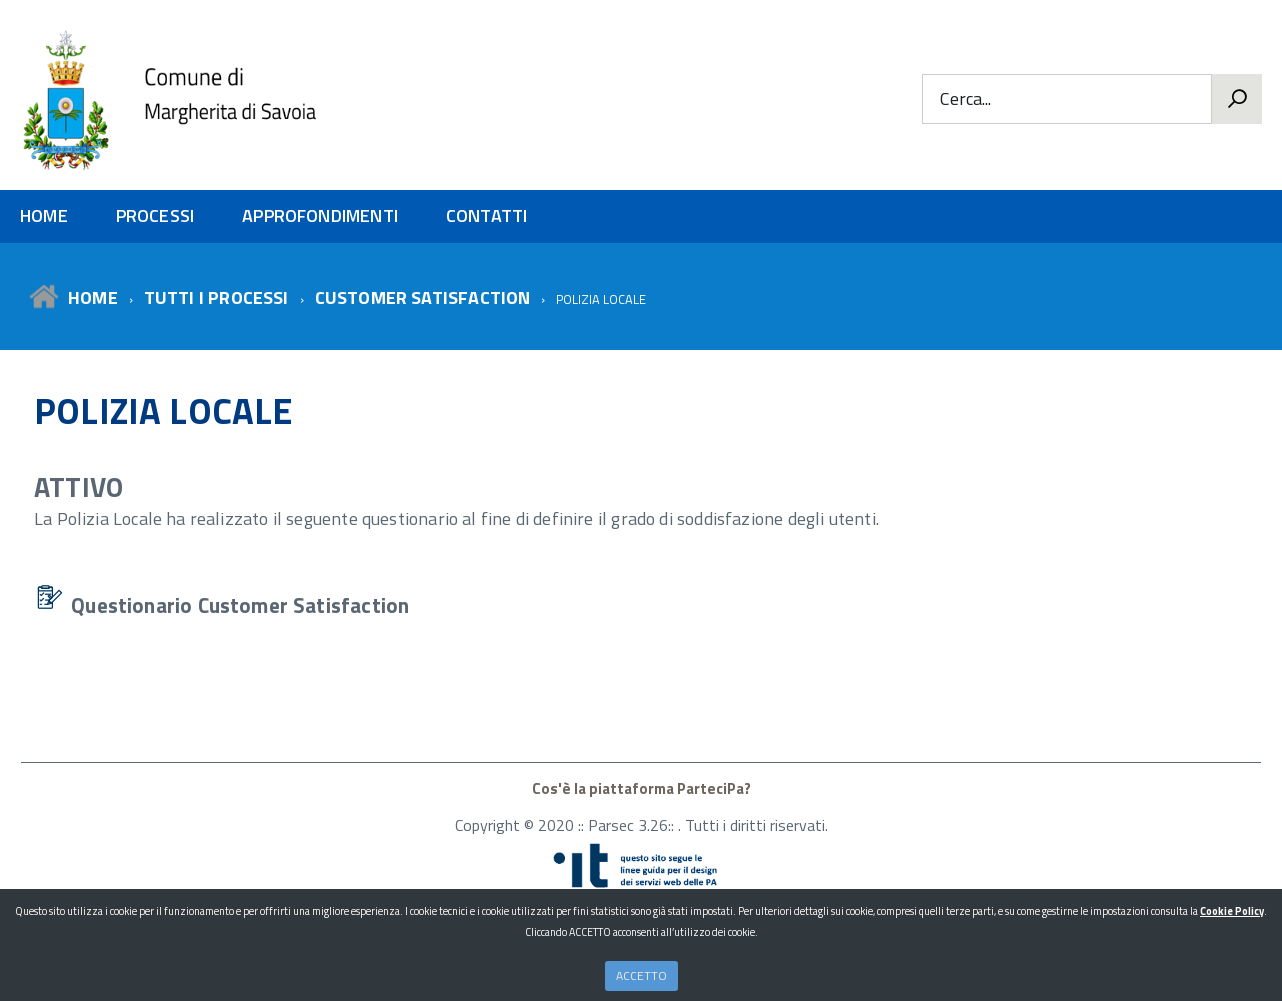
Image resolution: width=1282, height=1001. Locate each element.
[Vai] (1237, 99)
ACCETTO (641, 975)
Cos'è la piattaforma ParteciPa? (641, 788)
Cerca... (965, 99)
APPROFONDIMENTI (320, 215)
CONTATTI (486, 215)
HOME (44, 215)
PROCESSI (155, 215)
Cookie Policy (1232, 911)
